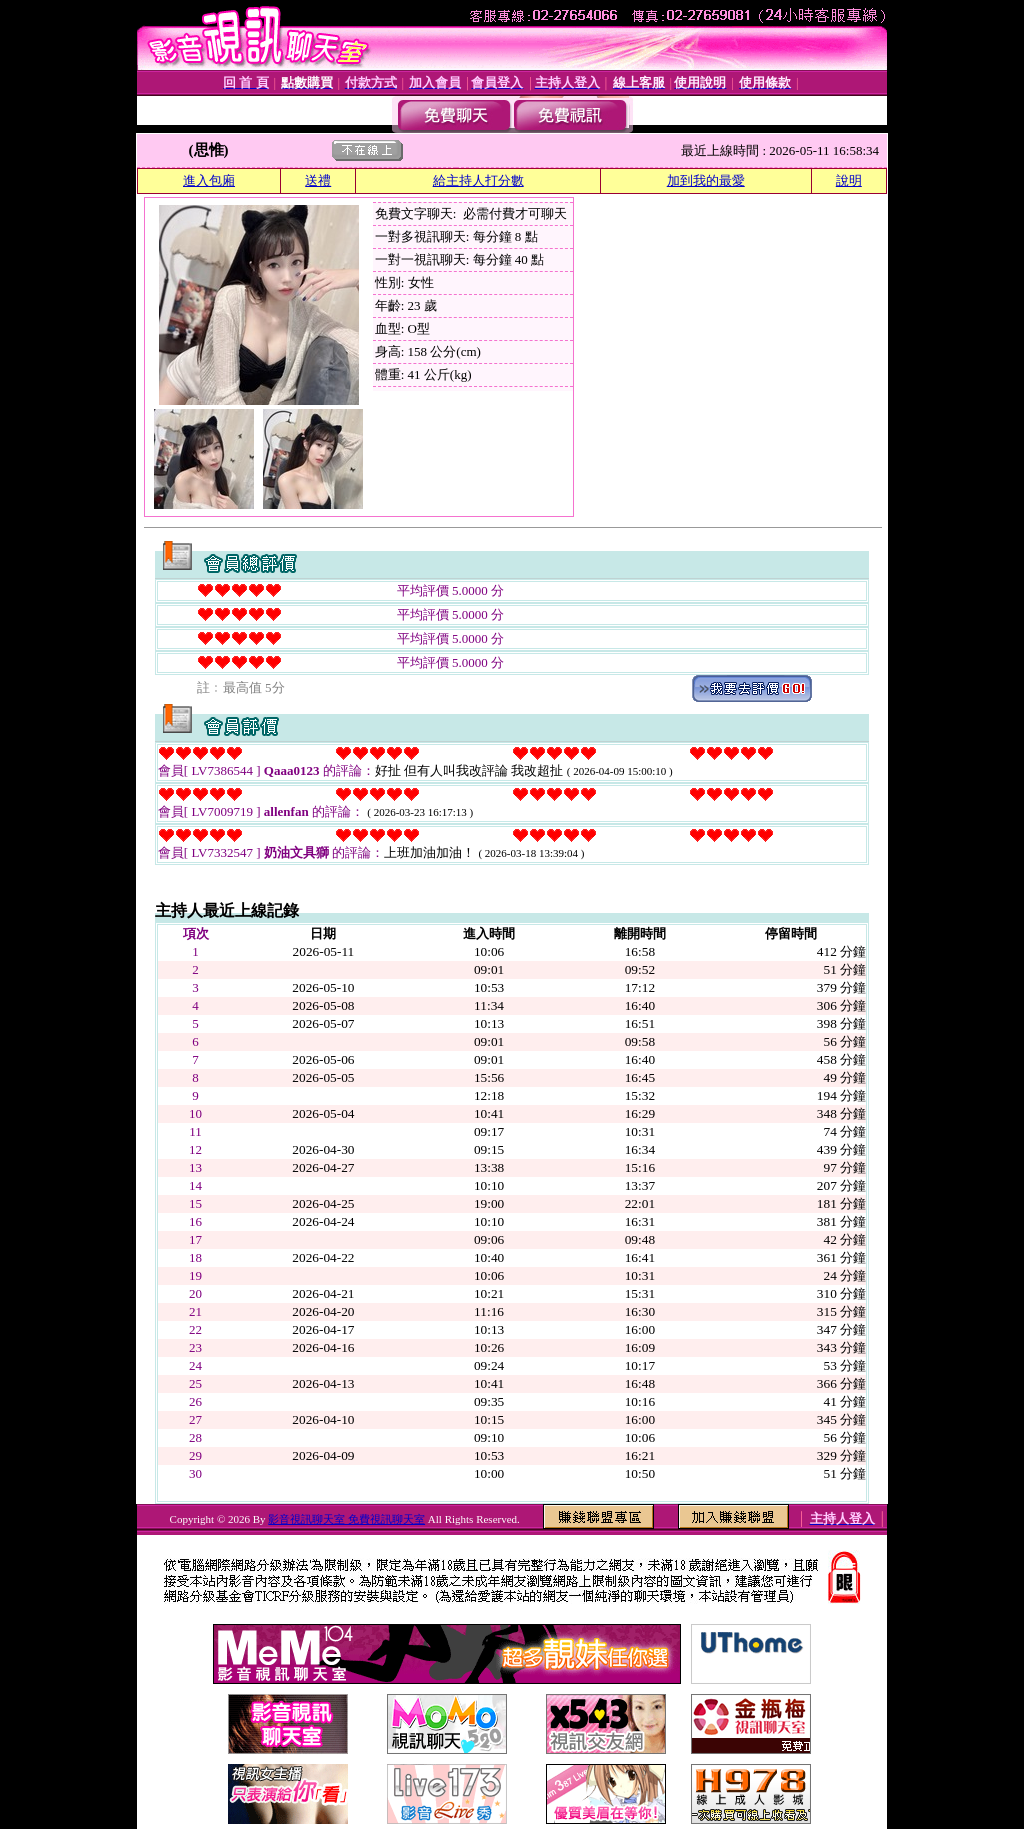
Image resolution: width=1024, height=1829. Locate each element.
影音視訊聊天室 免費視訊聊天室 (346, 1519)
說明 (849, 180)
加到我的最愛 (706, 180)
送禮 (318, 180)
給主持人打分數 (478, 180)
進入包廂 (209, 180)
